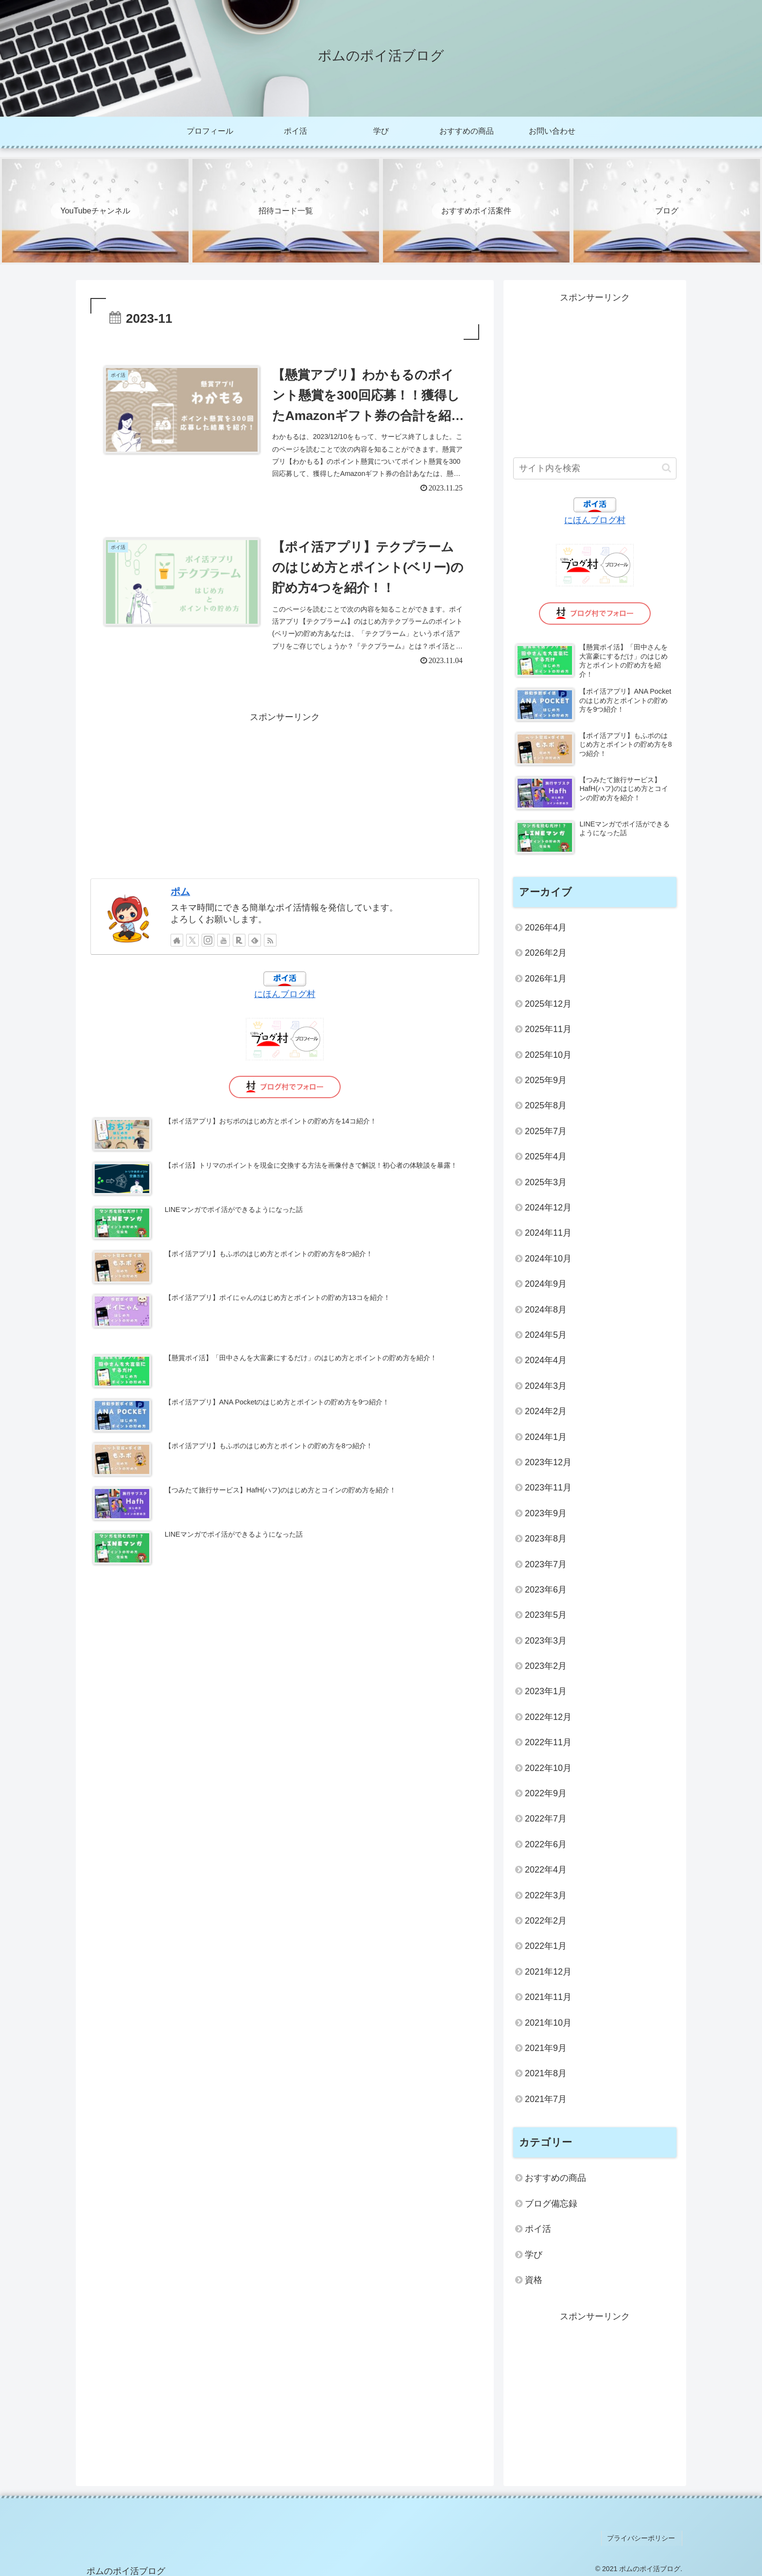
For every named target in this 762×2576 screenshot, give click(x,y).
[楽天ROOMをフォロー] (239, 947)
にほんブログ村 (284, 1001)
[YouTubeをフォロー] (223, 947)
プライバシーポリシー (643, 2537)
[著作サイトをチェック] (177, 947)
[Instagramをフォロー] (208, 947)
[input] (594, 468)
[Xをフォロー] (192, 947)
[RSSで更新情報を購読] (270, 947)
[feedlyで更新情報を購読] (254, 947)
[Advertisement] (284, 800)
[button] (666, 467)
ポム (180, 898)
